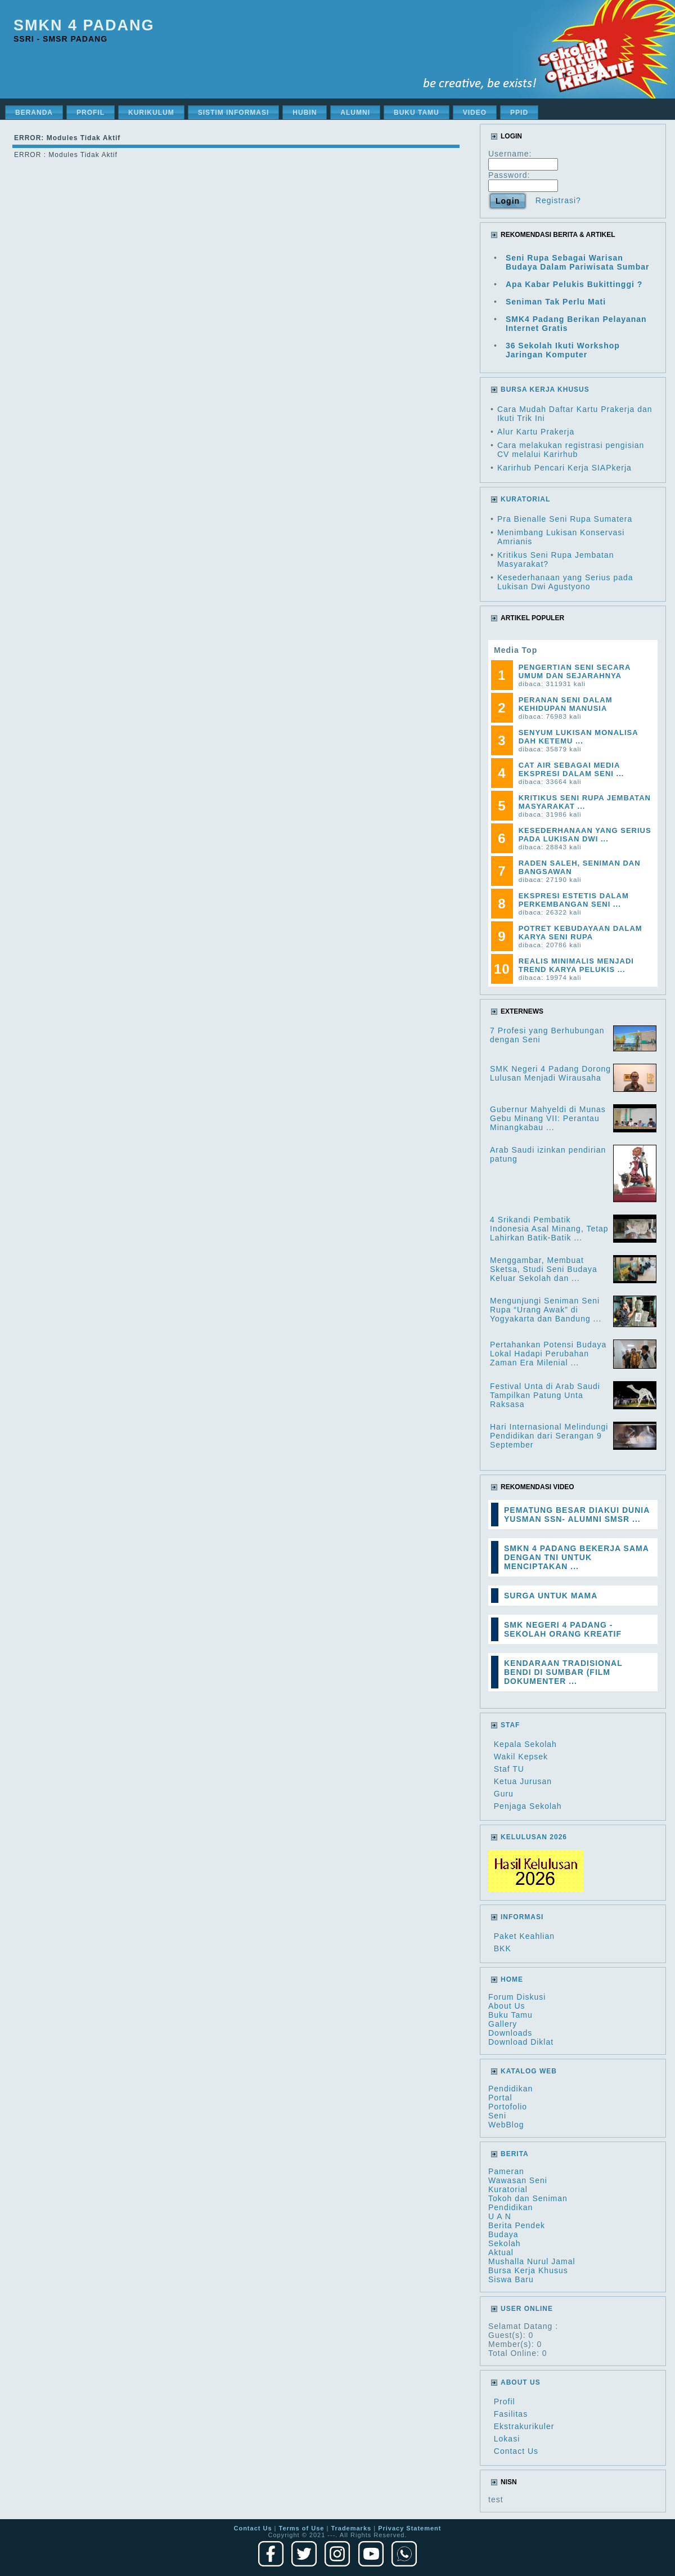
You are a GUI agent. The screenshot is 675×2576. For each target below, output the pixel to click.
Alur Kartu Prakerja (535, 431)
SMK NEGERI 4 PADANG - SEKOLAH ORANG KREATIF (563, 1629)
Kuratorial (508, 2189)
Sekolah (504, 2243)
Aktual (501, 2252)
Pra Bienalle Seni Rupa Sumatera (564, 518)
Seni (497, 2115)
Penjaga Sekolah (528, 1806)
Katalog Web (529, 2071)
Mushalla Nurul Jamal (531, 2261)
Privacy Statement (409, 2528)
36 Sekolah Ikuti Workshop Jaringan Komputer (563, 350)
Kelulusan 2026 (534, 1837)
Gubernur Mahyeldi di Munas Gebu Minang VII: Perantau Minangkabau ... (548, 1118)
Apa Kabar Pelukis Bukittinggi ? (574, 284)
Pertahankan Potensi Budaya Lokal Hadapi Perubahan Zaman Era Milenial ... (548, 1353)
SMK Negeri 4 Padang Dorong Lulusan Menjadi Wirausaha (550, 1073)
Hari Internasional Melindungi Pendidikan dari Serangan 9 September (549, 1435)
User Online (527, 2309)
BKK (502, 1948)
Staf (510, 1725)
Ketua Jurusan (523, 1781)
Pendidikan (510, 2088)
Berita (515, 2154)
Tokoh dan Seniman (528, 2198)
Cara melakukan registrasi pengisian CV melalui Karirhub (570, 450)
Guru (504, 1793)
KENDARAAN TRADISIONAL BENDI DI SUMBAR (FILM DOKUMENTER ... (563, 1672)
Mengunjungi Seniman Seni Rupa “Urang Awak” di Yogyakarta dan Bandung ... (545, 1309)
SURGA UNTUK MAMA (550, 1595)
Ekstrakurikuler (524, 2426)
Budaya (503, 2234)
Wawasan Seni (517, 2180)
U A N (499, 2216)
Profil (504, 2401)
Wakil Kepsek (521, 1756)
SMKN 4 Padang (84, 25)
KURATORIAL (525, 499)
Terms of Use (302, 2528)
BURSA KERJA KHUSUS (545, 389)
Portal (500, 2097)
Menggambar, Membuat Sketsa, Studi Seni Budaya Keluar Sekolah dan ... (543, 1269)
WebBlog (506, 2124)
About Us (506, 2005)
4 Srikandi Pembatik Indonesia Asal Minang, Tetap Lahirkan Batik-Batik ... (549, 1228)
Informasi (522, 1917)
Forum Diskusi (517, 1996)
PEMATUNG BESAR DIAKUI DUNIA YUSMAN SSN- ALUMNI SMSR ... (577, 1515)
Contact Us (516, 2451)
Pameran (506, 2171)
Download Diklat (521, 2041)
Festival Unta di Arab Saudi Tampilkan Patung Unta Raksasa (545, 1395)
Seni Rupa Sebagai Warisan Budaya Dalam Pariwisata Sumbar (578, 262)
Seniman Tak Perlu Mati (556, 301)
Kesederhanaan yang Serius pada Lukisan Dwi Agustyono (565, 582)
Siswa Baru (511, 2279)
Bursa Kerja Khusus (528, 2270)
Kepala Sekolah (525, 1744)
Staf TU (509, 1768)
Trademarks (351, 2528)
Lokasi (507, 2438)
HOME (512, 1979)
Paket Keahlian (524, 1936)
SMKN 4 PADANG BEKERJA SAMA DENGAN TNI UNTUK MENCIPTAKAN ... (576, 1557)
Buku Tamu (510, 2014)
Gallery (502, 2023)
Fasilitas (511, 2413)
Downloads (510, 2032)
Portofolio (507, 2106)
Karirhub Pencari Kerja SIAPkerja (564, 467)
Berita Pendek (516, 2225)
